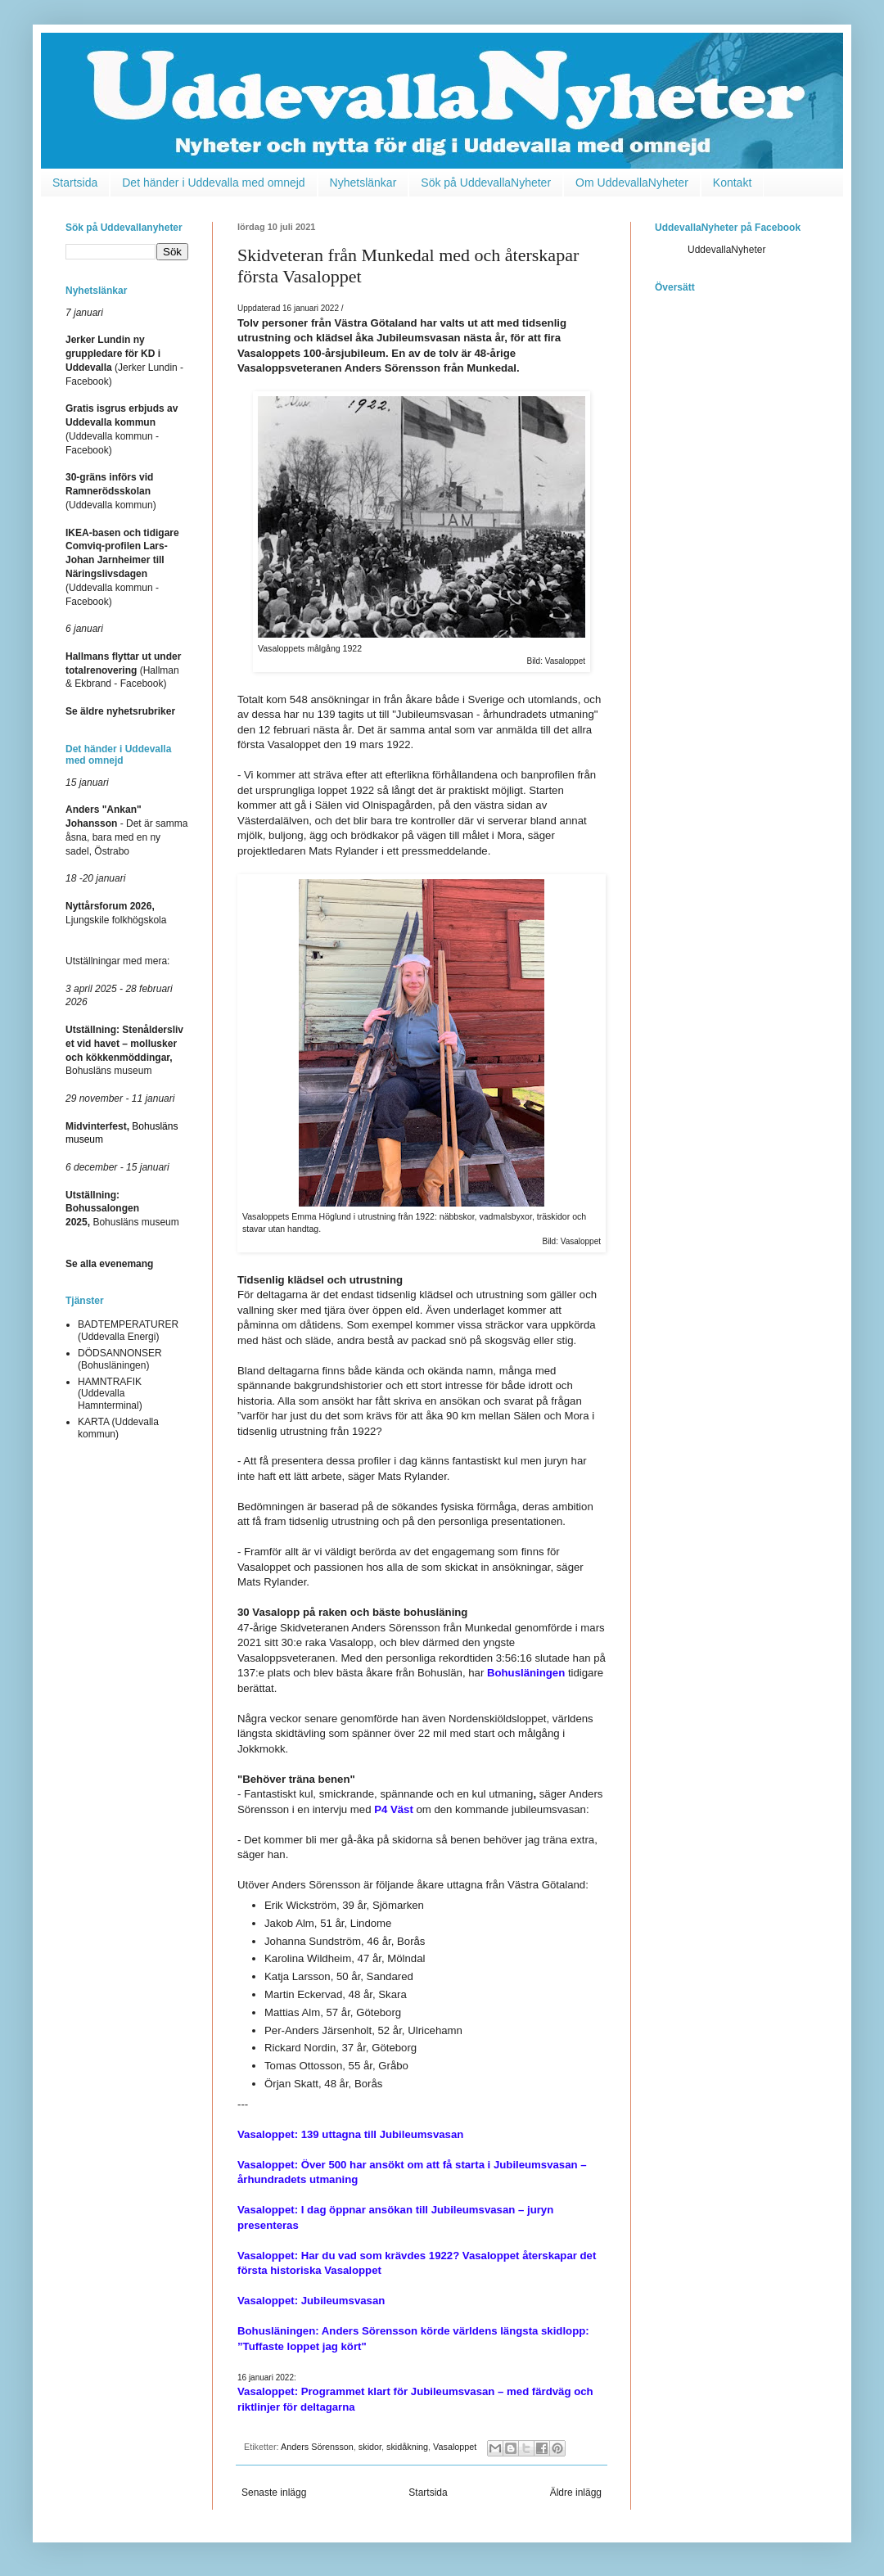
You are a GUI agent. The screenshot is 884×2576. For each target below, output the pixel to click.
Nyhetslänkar (363, 182)
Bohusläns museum (122, 1209)
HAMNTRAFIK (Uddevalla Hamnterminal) (110, 1393)
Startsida (74, 182)
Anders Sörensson (317, 2447)
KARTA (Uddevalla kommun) (118, 1427)
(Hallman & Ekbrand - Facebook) (123, 670)
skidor (370, 2447)
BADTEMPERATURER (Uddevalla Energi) (128, 1330)
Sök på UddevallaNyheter (486, 182)
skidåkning (407, 2447)
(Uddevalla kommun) (110, 491)
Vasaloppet (454, 2447)
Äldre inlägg (576, 2492)
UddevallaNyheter (726, 249)
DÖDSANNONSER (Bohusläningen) (120, 1358)
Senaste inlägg (273, 2492)
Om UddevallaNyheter (631, 182)
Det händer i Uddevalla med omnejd (213, 182)
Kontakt (732, 182)
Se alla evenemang (109, 1264)
